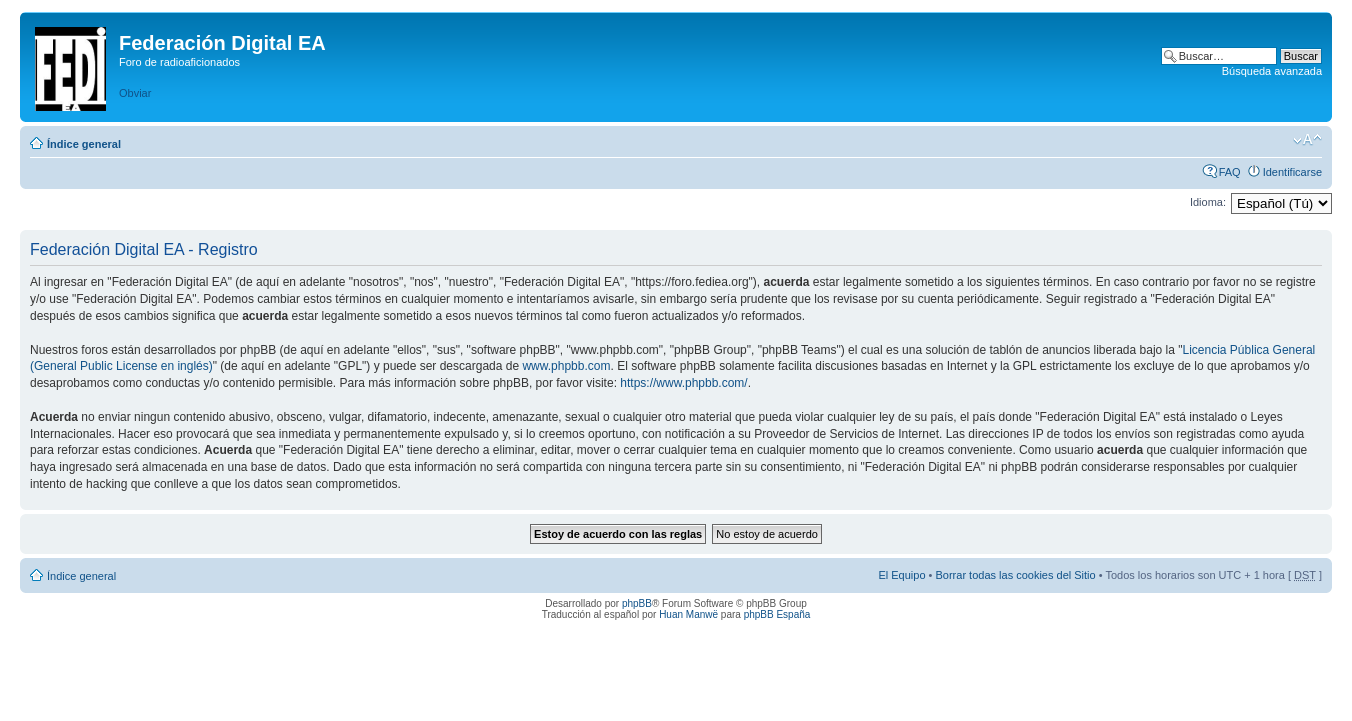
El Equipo (901, 575)
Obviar (135, 93)
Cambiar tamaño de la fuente (1307, 140)
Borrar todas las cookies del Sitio (1015, 575)
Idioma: (1208, 202)
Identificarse (1292, 172)
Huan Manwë (688, 614)
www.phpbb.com (566, 366)
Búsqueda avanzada (1272, 71)
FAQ (1230, 172)
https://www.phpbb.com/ (683, 383)
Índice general (84, 144)
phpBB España (777, 614)
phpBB (637, 603)
